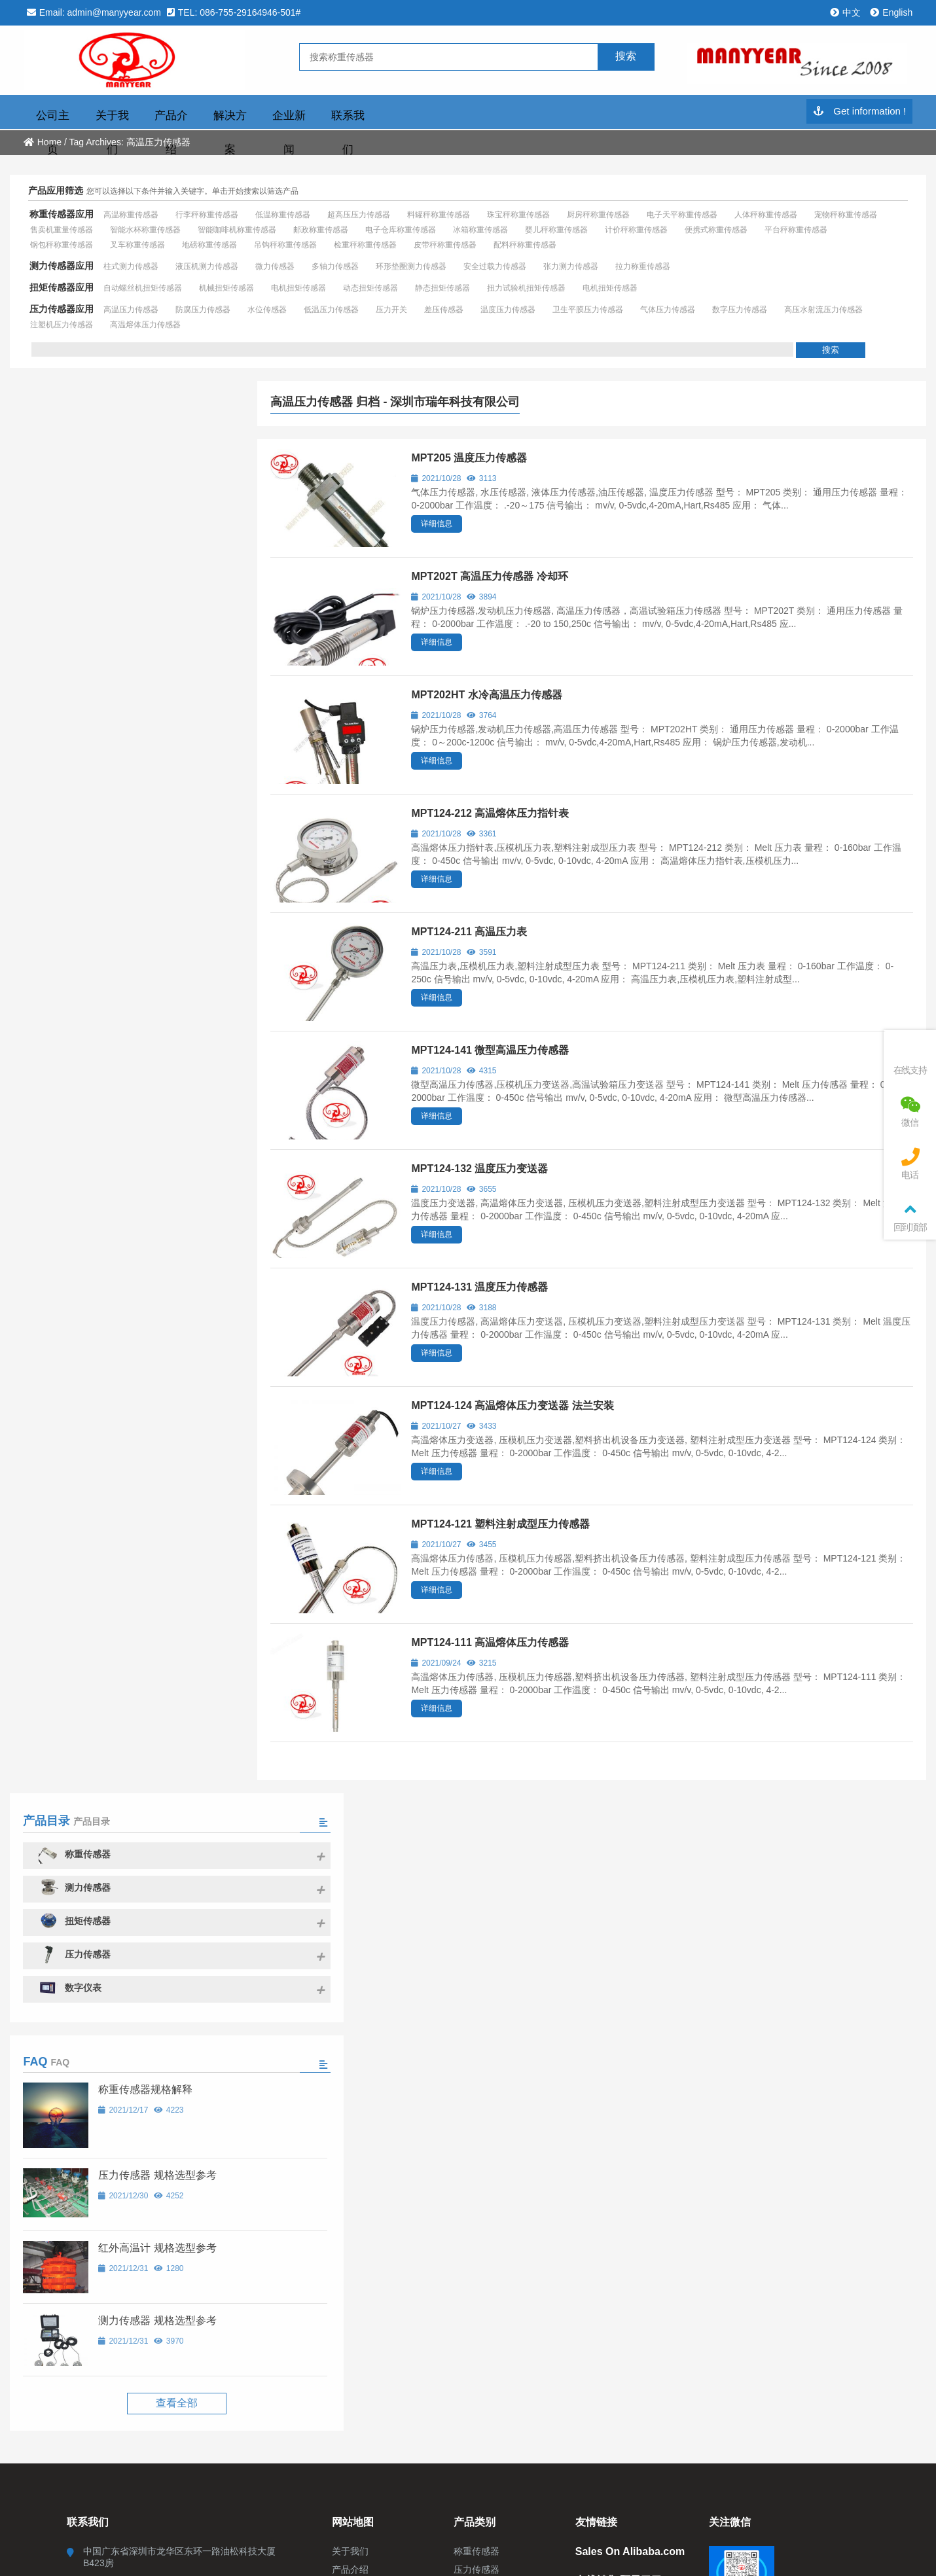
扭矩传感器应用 (61, 287)
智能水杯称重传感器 (145, 229)
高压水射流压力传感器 (823, 309)
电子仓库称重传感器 (400, 229)
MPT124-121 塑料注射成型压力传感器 (500, 1524)
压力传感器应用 (61, 309)
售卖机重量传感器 (61, 229)
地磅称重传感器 (209, 244)
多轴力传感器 (335, 266)
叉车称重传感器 (137, 244)
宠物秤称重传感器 (845, 214)
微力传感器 (275, 266)
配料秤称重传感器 (525, 244)
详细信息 (436, 523)
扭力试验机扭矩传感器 (526, 288)
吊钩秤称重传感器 (285, 244)
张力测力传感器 (570, 266)
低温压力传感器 (331, 309)
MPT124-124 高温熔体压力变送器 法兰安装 (512, 1405)
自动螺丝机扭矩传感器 (142, 288)
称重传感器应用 (61, 214)
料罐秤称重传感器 (438, 214)
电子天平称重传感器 (682, 214)
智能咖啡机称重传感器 (237, 229)
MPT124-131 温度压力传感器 (479, 1287)
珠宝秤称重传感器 (518, 214)
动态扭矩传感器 (370, 288)
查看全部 (124, 990)
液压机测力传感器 (206, 266)
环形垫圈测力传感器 (411, 266)
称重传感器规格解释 (141, 677)
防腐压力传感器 (202, 309)
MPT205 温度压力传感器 (469, 457)
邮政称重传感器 (320, 229)
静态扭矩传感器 (442, 288)
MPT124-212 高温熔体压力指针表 (490, 813)
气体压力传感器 (667, 309)
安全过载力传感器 (494, 266)
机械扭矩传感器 (226, 288)
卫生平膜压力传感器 (587, 309)
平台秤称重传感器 (796, 229)
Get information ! (859, 112)
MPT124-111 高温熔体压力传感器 (490, 1642)
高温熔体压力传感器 (145, 324)
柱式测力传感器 (130, 266)
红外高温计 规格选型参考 (153, 835)
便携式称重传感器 (716, 229)
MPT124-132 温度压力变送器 (479, 1168)
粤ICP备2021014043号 (510, 2006)
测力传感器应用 (61, 265)
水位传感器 (267, 309)
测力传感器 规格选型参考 (153, 908)
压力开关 (391, 309)
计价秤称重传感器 (636, 229)
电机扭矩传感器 (298, 288)
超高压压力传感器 (358, 214)
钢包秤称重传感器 (61, 244)
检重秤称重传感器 (365, 244)
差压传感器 (443, 309)
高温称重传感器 (130, 214)
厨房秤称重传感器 (598, 214)
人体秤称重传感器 (765, 214)
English (891, 12)
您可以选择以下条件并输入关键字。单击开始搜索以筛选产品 (192, 191)
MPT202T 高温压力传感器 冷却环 (489, 576)
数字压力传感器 (739, 309)
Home (43, 142)
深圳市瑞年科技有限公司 (135, 61)
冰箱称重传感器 (480, 229)
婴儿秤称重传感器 (556, 229)
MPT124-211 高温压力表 (469, 931)
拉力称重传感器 (642, 266)
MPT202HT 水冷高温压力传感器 (486, 694)
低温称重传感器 (282, 214)
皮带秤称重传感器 (445, 244)
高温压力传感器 (130, 309)
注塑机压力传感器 (61, 324)
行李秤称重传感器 (206, 214)
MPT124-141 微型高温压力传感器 (490, 1050)
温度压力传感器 (507, 309)
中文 (845, 12)
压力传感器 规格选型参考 (153, 762)
